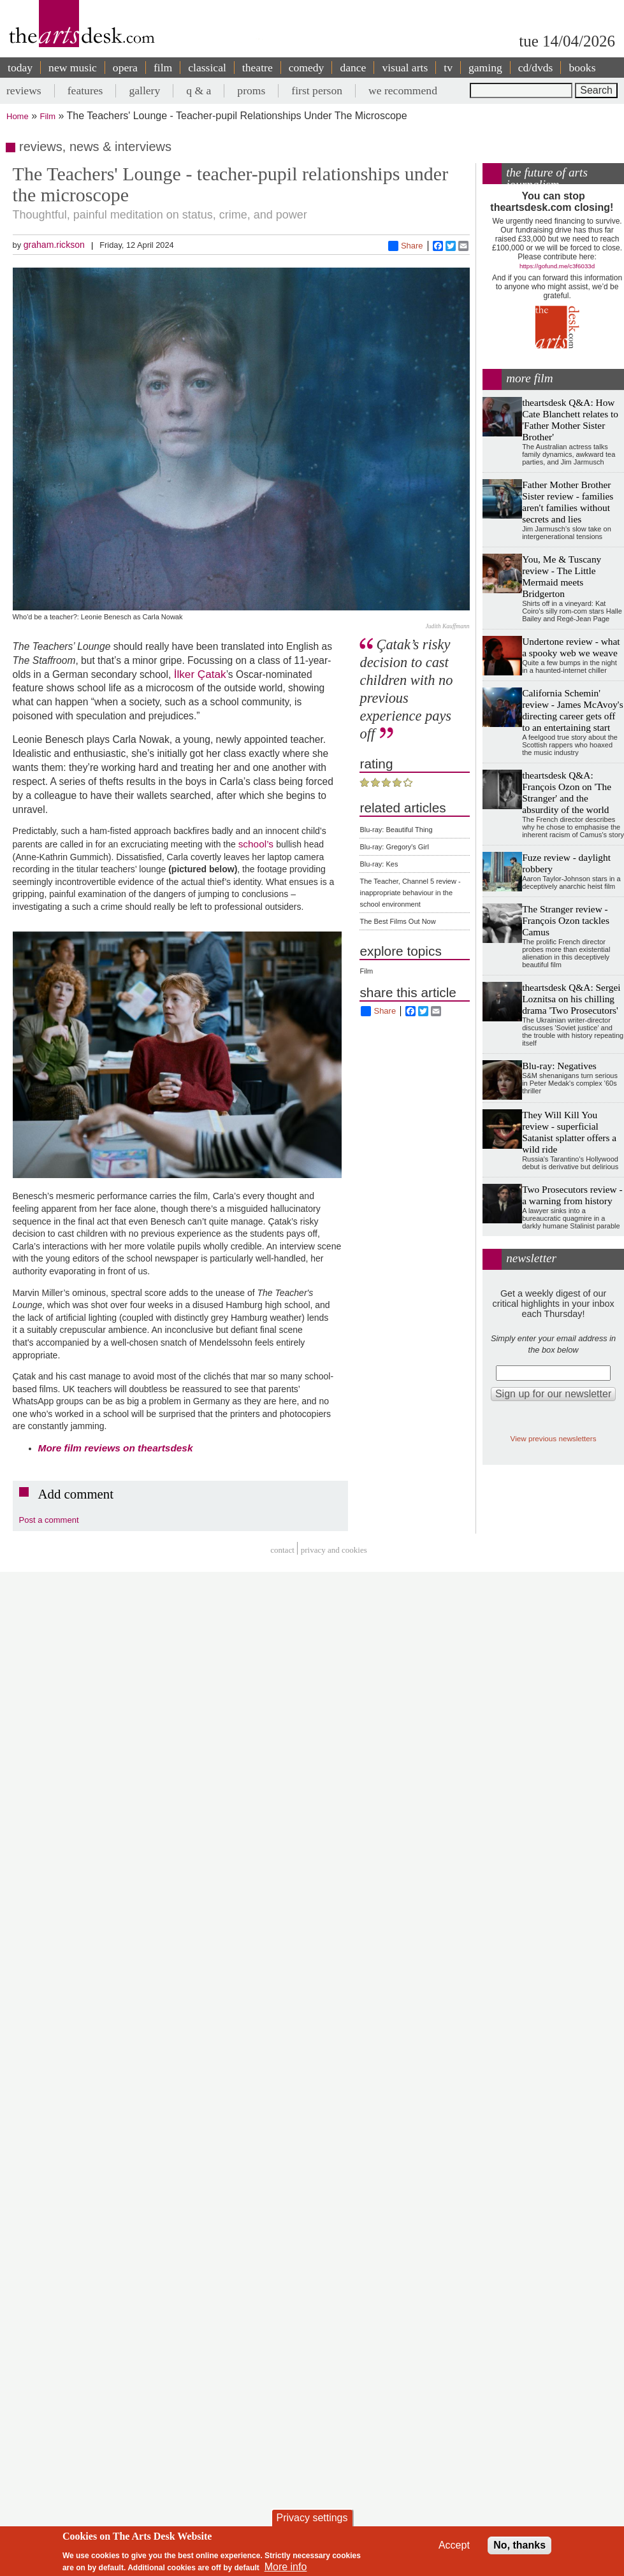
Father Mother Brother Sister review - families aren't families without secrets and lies (567, 501)
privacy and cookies (334, 1550)
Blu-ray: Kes (378, 864)
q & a (198, 90)
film (163, 67)
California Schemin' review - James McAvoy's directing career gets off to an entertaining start (572, 710)
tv (448, 67)
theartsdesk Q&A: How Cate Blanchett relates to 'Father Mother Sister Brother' (570, 419)
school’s (257, 843)
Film (48, 116)
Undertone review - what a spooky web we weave (571, 647)
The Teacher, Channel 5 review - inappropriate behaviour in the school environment (409, 892)
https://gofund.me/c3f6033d (557, 266)
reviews (23, 90)
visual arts (405, 67)
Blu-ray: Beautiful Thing (395, 829)
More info (286, 2566)
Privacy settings (311, 2517)
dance (353, 67)
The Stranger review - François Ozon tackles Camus (565, 920)
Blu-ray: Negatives (559, 1065)
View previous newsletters (554, 1438)
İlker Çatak (200, 674)
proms (251, 90)
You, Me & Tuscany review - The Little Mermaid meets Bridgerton (561, 576)
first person (316, 90)
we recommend (402, 90)
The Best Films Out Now (397, 921)
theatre (257, 67)
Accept (454, 2545)
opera (125, 67)
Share (405, 246)
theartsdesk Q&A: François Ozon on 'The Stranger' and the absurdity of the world (566, 792)
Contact (282, 1550)
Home (17, 116)
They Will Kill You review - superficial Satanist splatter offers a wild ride (569, 1132)
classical (207, 67)
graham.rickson (54, 245)
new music (72, 67)
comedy (306, 67)
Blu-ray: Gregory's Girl (393, 847)
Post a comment (49, 1520)
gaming (485, 67)
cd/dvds (535, 67)
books (582, 67)
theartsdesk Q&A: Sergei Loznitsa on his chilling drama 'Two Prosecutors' (571, 999)
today (20, 67)
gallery (144, 90)
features (85, 90)
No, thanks (519, 2545)
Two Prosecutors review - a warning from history (572, 1195)
